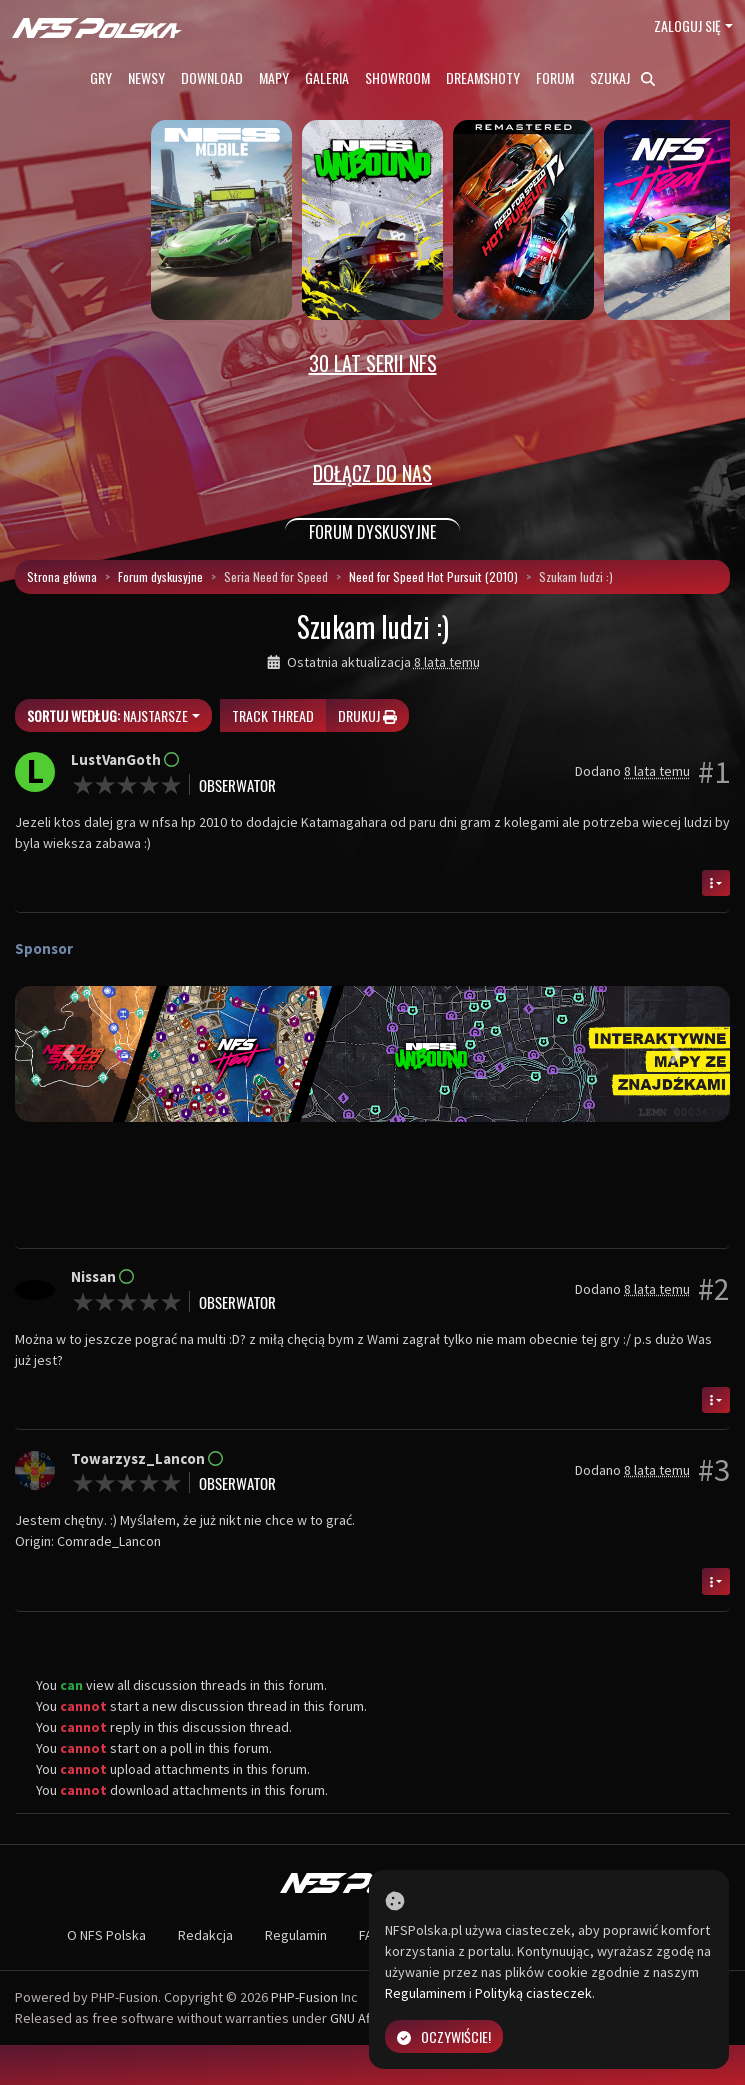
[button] (68, 1054)
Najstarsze (107, 715)
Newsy (146, 77)
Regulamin (296, 1935)
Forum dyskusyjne (160, 576)
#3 (714, 1470)
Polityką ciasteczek (533, 1993)
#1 (714, 772)
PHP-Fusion (304, 1997)
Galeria (327, 77)
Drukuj (367, 715)
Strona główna (62, 576)
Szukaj (622, 77)
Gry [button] (101, 77)
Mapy (274, 77)
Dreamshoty (483, 77)
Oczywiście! (444, 2036)
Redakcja (205, 1935)
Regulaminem (425, 1993)
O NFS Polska (106, 1935)
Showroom (397, 77)
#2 (714, 1289)
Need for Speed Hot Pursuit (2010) (433, 576)
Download (212, 77)
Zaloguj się (687, 25)
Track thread (273, 715)
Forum (555, 77)
